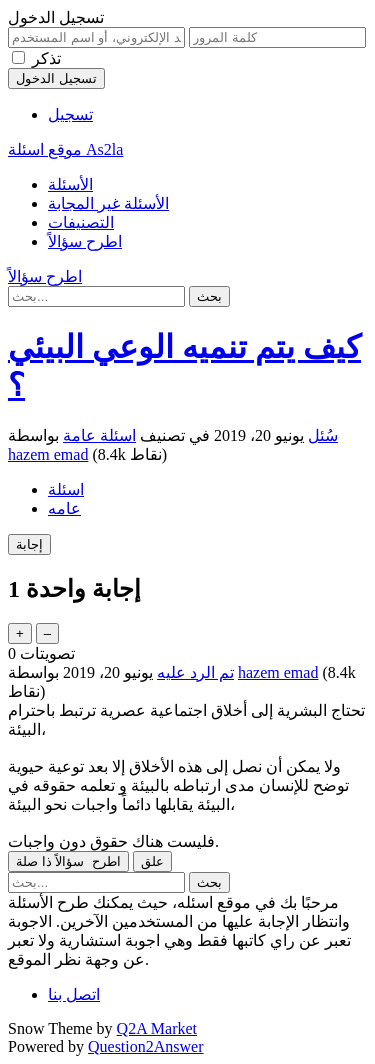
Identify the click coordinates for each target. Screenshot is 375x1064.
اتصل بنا (74, 994)
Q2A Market (157, 1028)
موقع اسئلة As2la (65, 149)
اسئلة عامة (99, 435)
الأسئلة (70, 184)
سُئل (323, 435)
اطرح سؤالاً (85, 241)
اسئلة (66, 489)
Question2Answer (146, 1046)
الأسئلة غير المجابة (108, 203)
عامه (64, 508)
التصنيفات (81, 222)
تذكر (46, 58)
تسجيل (70, 114)
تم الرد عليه (195, 672)
